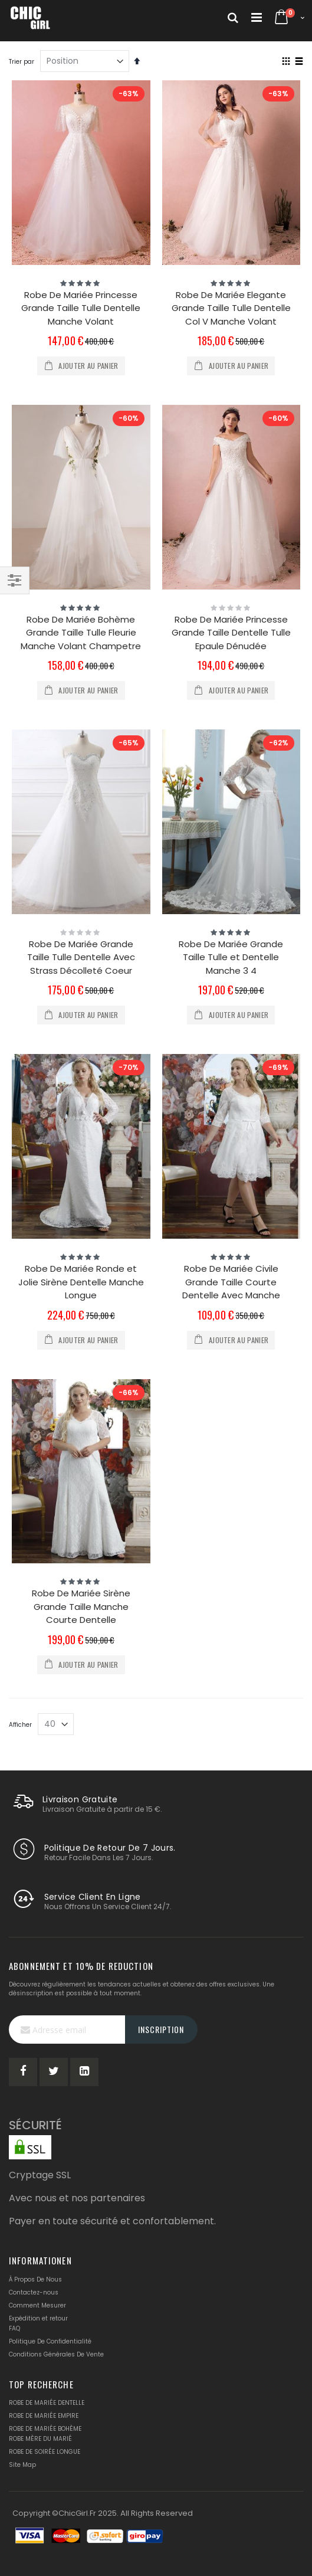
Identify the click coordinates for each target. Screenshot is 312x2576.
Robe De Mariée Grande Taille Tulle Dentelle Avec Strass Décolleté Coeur (81, 957)
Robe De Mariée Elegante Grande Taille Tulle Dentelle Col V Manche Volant (231, 308)
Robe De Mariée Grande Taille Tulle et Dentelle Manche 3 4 (231, 957)
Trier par (21, 61)
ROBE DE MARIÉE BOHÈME (45, 2428)
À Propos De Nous (35, 2279)
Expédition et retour (38, 2318)
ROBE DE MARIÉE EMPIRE (43, 2415)
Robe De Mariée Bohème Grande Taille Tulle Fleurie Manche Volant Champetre (81, 632)
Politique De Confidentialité (50, 2341)
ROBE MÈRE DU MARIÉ (40, 2438)
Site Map (22, 2464)
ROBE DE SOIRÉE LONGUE (44, 2451)
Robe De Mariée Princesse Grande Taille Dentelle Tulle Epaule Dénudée (231, 632)
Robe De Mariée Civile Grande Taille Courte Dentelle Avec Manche (231, 1281)
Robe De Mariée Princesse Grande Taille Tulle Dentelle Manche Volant (80, 308)
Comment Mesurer (37, 2305)
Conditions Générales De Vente (56, 2354)
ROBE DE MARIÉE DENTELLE (46, 2402)
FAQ (14, 2328)
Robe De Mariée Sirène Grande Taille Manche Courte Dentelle (81, 1606)
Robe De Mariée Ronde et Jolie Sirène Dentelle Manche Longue (81, 1281)
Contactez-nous (33, 2292)
